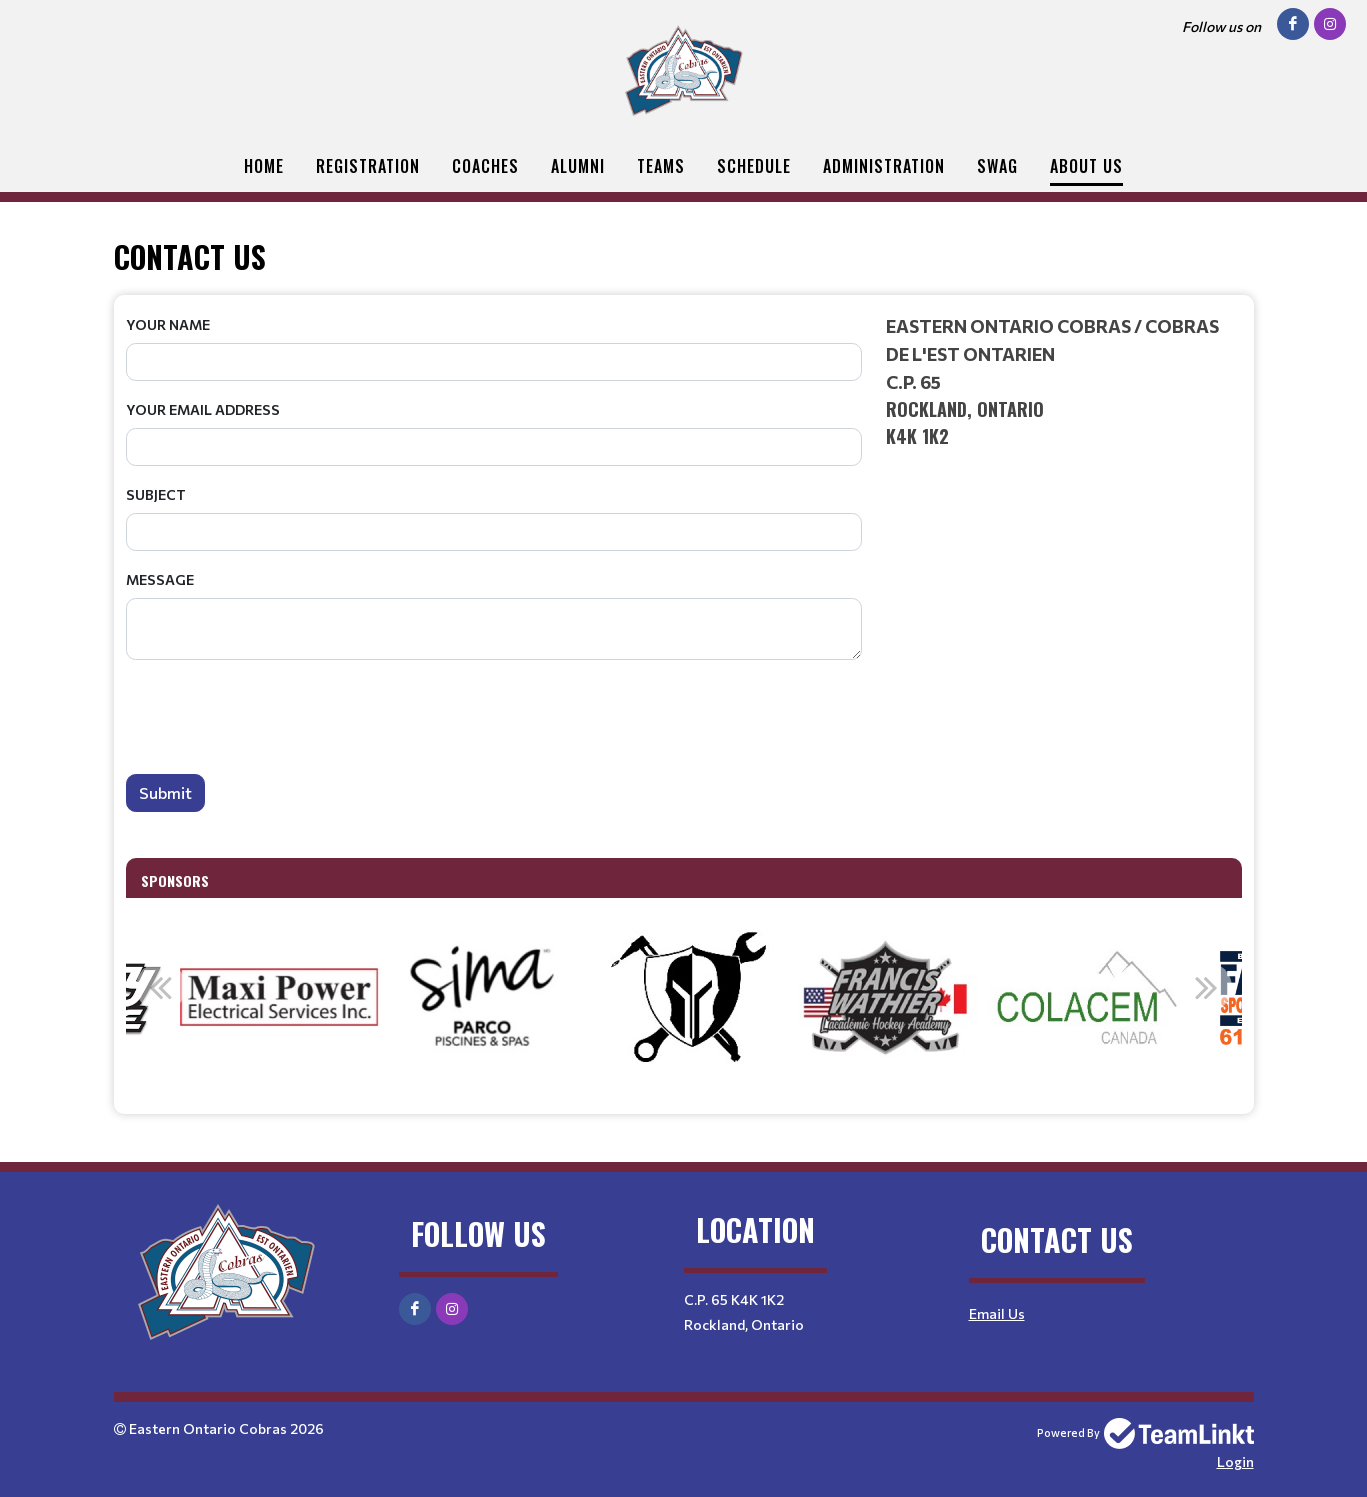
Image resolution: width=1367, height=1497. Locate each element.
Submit (165, 792)
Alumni (578, 166)
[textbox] (1064, 381)
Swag (997, 166)
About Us (1086, 166)
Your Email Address (203, 409)
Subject (156, 494)
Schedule (754, 166)
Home (264, 166)
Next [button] (1207, 987)
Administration (884, 166)
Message (160, 579)
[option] (280, 998)
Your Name (168, 324)
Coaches (485, 166)
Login (1235, 1461)
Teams (661, 166)
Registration (368, 166)
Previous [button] (161, 987)
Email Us (997, 1313)
